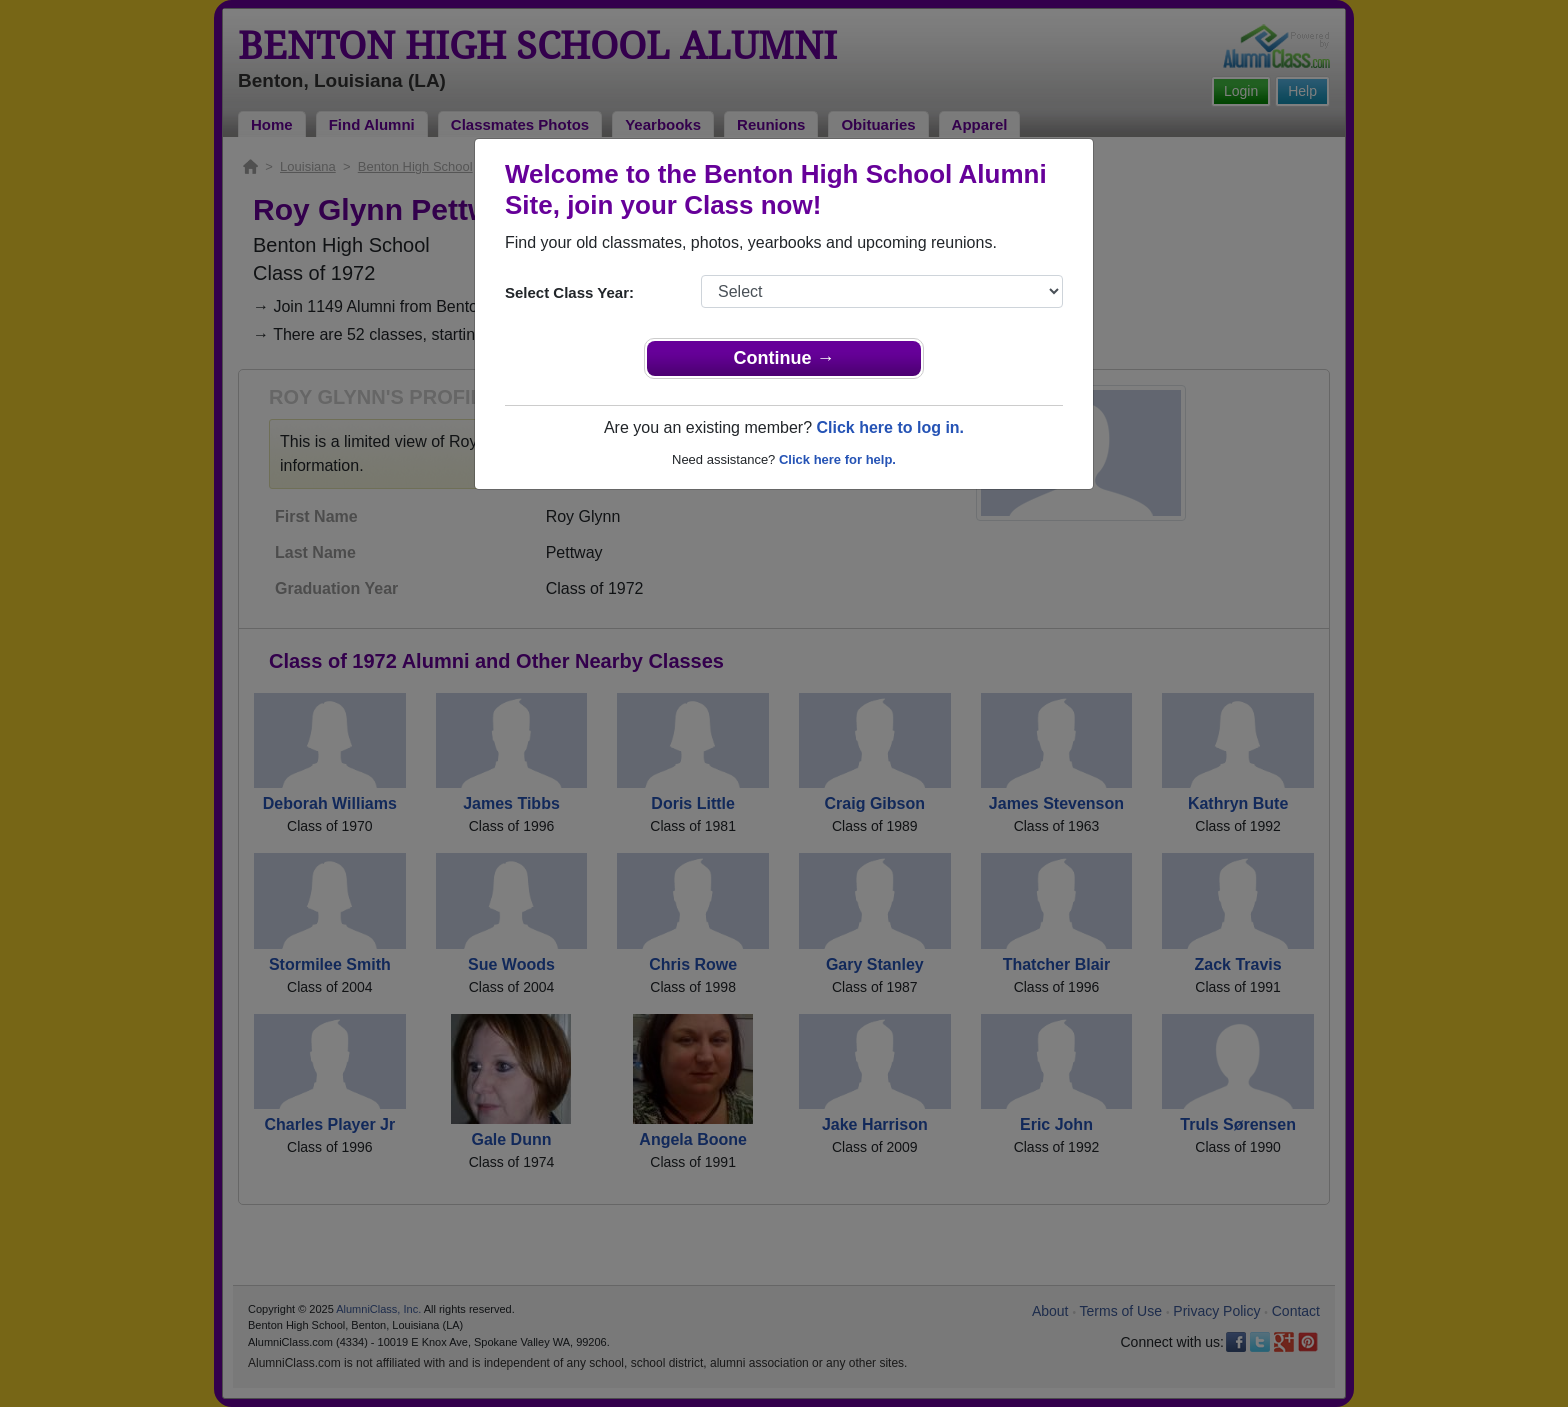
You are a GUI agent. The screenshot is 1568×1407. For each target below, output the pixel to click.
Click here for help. (837, 459)
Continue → (784, 358)
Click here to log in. (890, 427)
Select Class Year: (569, 292)
